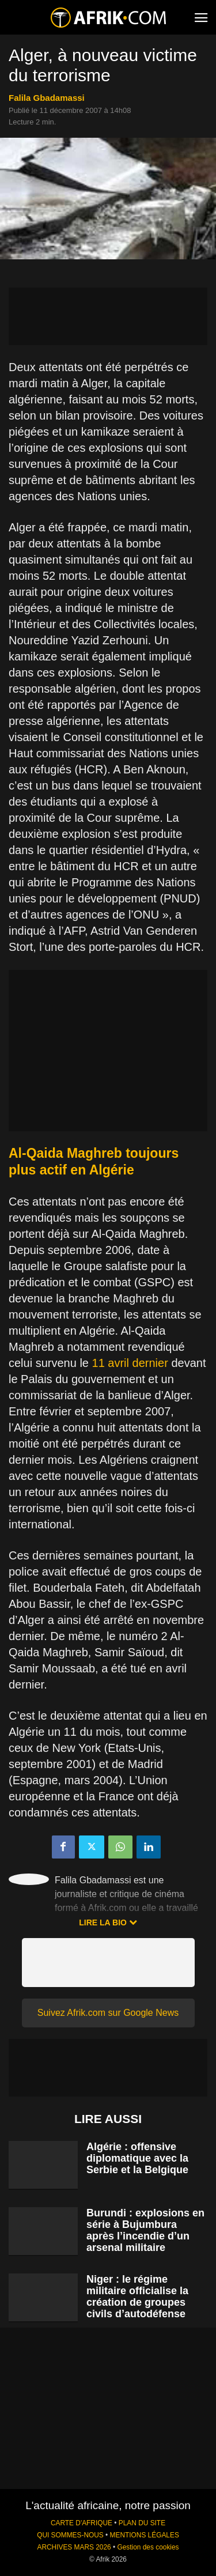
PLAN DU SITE (142, 2523)
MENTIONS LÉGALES (144, 2535)
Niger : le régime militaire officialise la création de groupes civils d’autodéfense (137, 2296)
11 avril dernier (130, 1363)
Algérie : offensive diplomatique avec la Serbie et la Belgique (137, 2158)
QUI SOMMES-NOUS (70, 2535)
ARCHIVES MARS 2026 (74, 2547)
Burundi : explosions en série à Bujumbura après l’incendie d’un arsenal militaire (145, 2230)
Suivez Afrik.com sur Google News (108, 2013)
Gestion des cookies (148, 2547)
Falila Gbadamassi (47, 98)
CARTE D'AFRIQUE (81, 2523)
